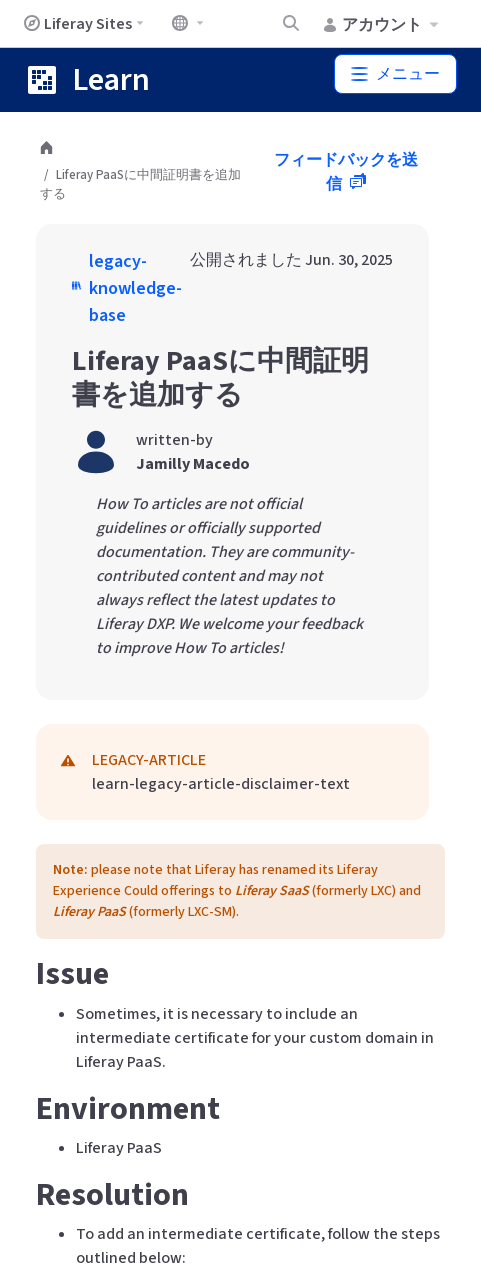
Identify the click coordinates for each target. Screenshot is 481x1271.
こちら (382, 770)
